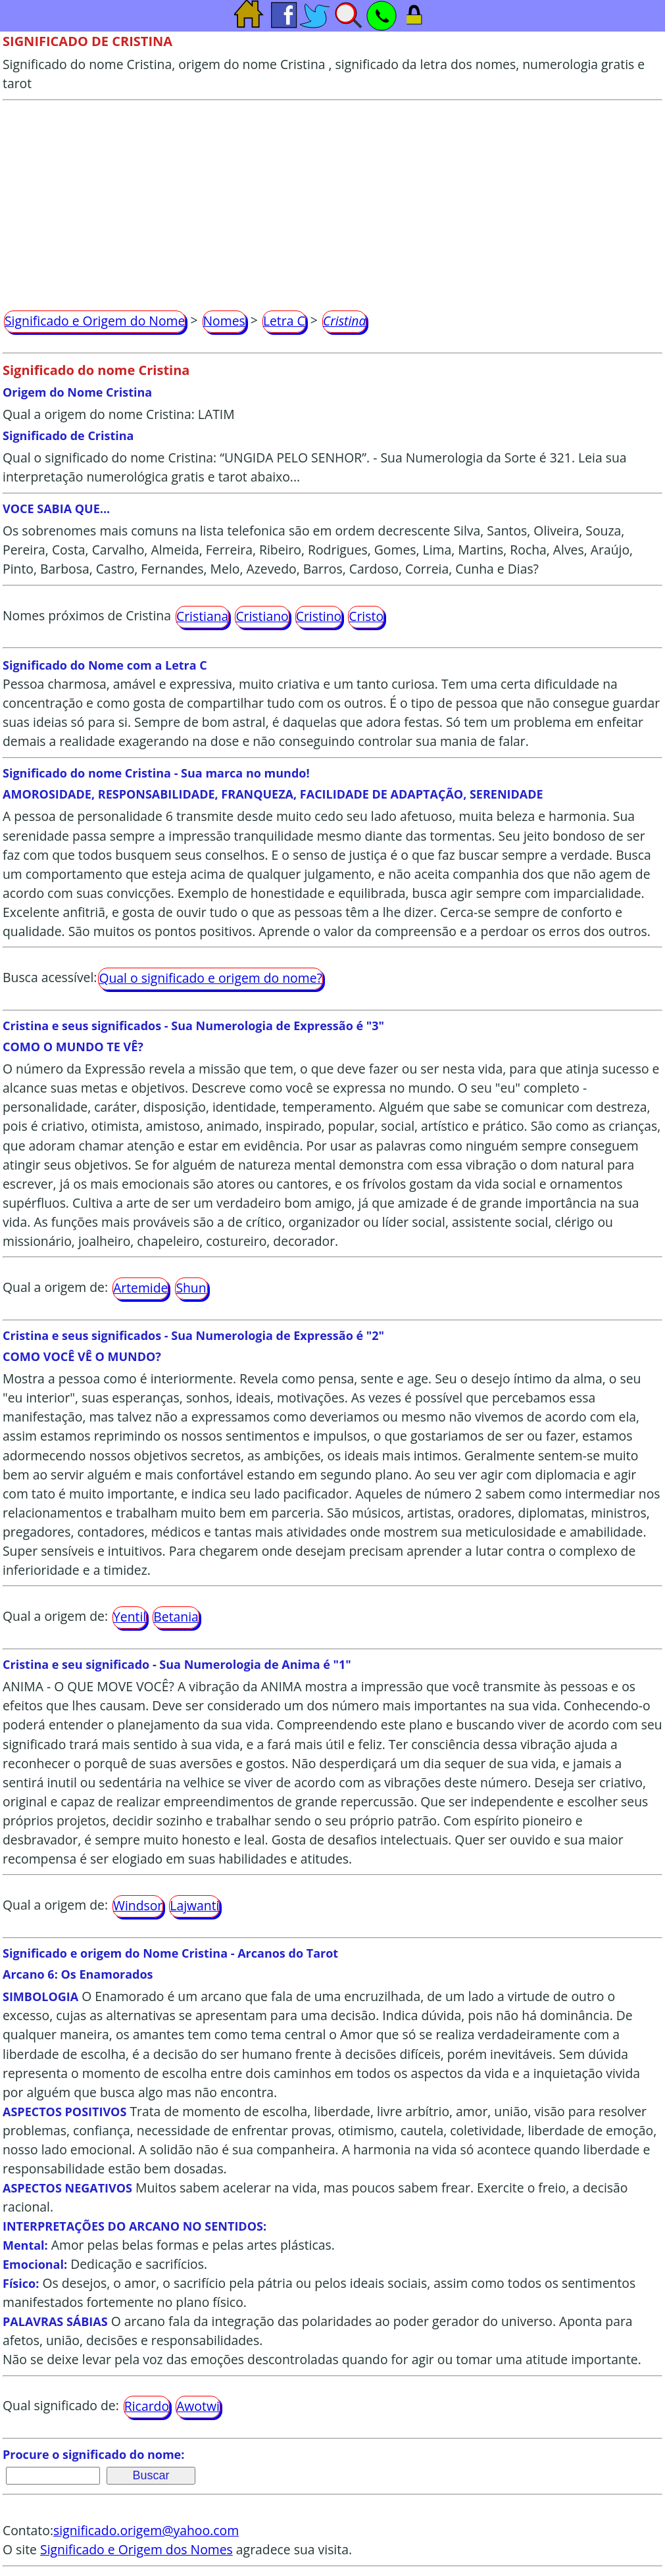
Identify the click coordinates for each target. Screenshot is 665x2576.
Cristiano (261, 616)
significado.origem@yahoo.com (146, 2530)
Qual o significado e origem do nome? (210, 978)
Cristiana (202, 616)
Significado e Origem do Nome (95, 321)
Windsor (137, 1905)
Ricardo (146, 2406)
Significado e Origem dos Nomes (136, 2549)
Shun (191, 1288)
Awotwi (198, 2406)
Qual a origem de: (55, 1287)
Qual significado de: (61, 2406)
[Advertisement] (332, 199)
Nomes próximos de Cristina (87, 615)
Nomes (224, 321)
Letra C (284, 321)
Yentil (129, 1616)
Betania (176, 1616)
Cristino (319, 616)
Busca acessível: (50, 977)
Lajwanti (194, 1905)
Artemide (140, 1288)
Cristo (366, 616)
